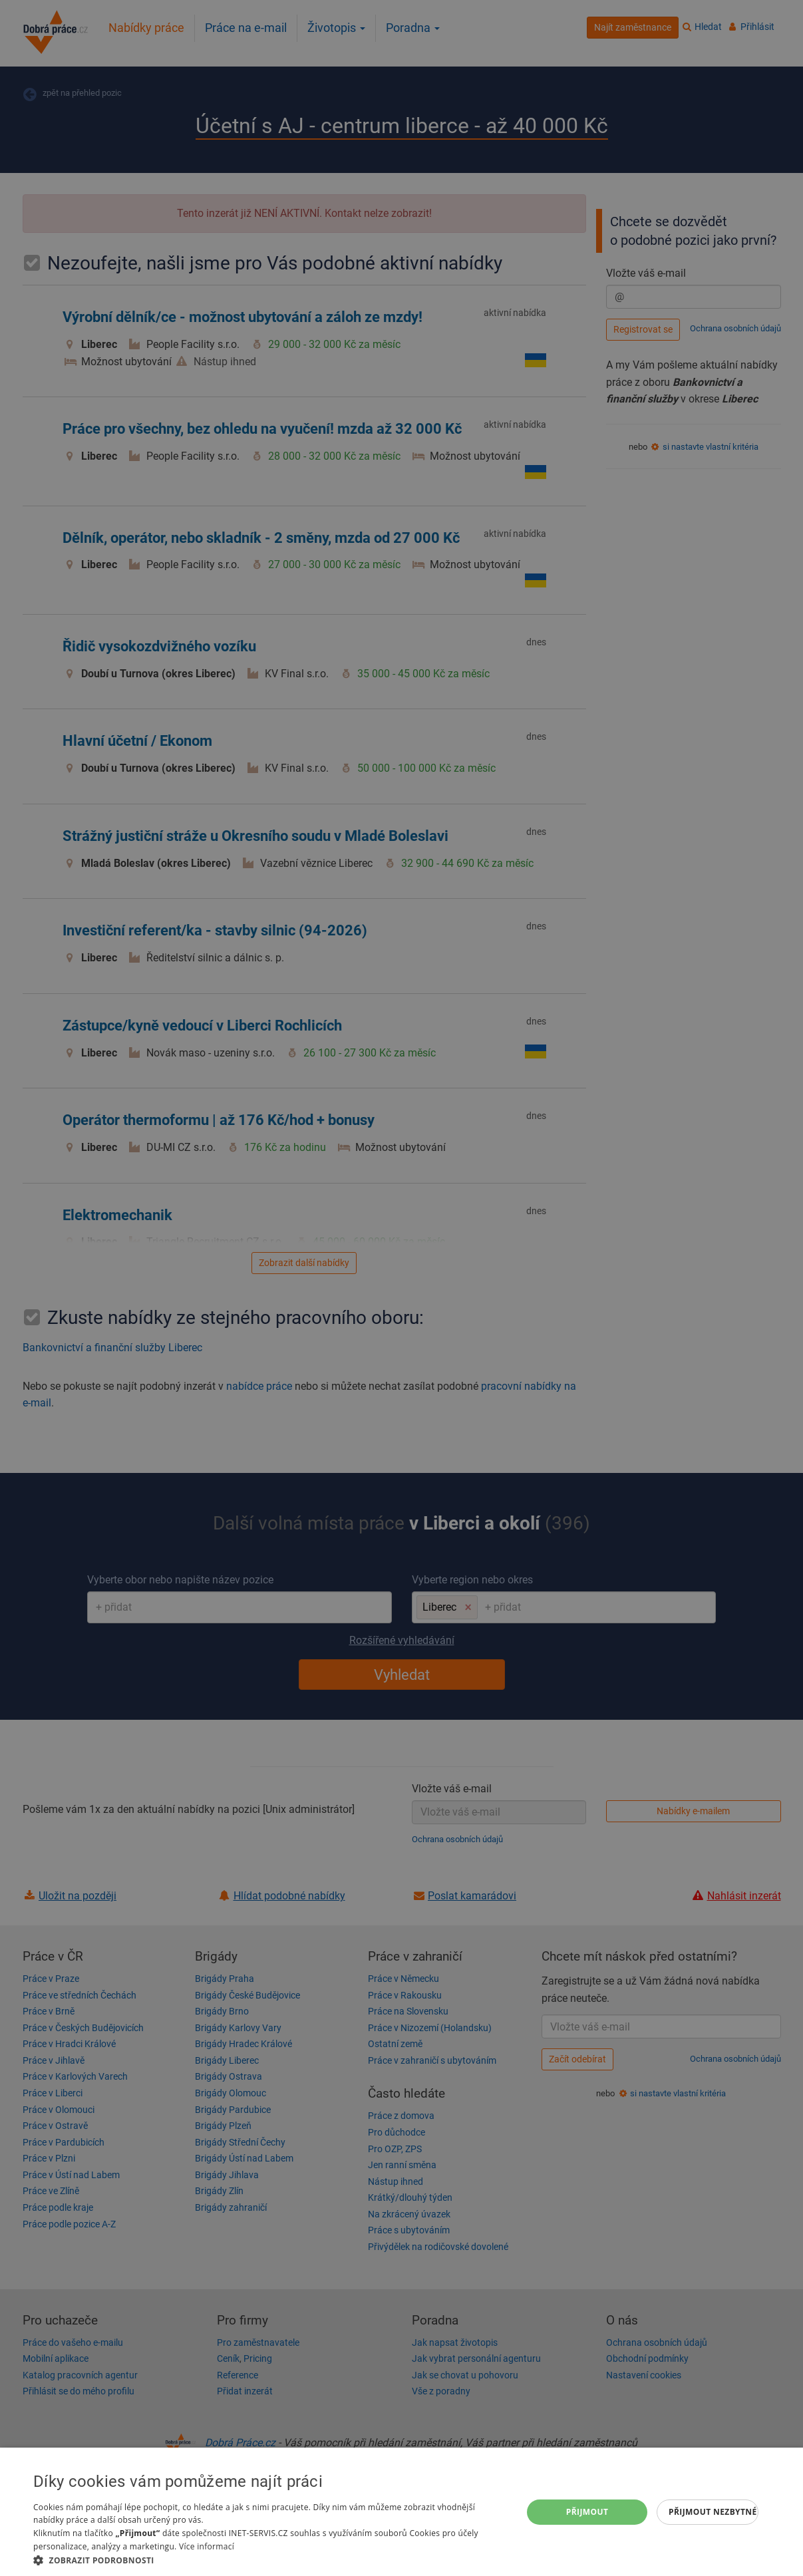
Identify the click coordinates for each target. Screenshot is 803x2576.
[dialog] (401, 2512)
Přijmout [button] (587, 2511)
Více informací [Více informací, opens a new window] (206, 2546)
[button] (270, 2559)
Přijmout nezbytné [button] (713, 2511)
